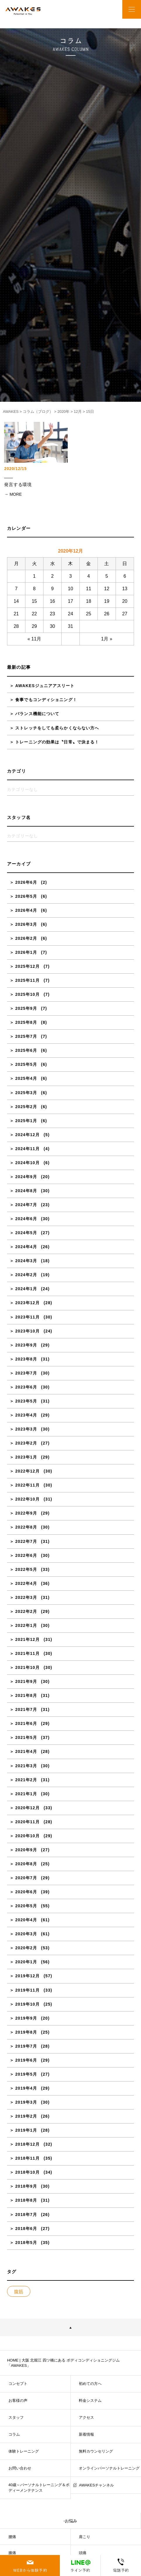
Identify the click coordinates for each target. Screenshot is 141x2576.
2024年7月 (26, 1204)
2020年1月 (26, 1961)
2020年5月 (26, 1905)
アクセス (86, 2417)
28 (16, 626)
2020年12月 (27, 1807)
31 (70, 626)
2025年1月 (26, 1120)
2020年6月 (26, 1891)
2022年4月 (26, 1583)
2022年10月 (27, 1499)
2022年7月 (26, 1541)
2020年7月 (26, 1877)
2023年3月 (26, 1429)
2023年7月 (26, 1373)
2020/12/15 (15, 468)
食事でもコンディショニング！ (46, 699)
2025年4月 (26, 1078)
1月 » (106, 638)
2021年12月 (27, 1639)
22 (34, 613)
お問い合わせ (19, 2468)
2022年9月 (26, 1513)
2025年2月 (26, 1106)
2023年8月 (26, 1359)
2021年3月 (26, 1765)
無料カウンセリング (96, 2451)
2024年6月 (26, 1218)
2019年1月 (26, 2130)
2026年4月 (26, 910)
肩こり (84, 2537)
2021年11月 (27, 1653)
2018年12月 (27, 2144)
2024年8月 (26, 1190)
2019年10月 (27, 2004)
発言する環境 (18, 484)
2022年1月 (26, 1625)
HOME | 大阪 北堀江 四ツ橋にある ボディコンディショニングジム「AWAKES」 (63, 2363)
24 (70, 613)
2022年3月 (26, 1597)
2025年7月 (26, 1036)
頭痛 (82, 2553)
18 (88, 601)
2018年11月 (27, 2158)
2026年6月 (26, 882)
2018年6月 (26, 2228)
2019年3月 (26, 2102)
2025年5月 (26, 1064)
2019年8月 (26, 2032)
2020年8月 (26, 1863)
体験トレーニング (23, 2451)
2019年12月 (27, 1976)
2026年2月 (26, 938)
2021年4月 (26, 1751)
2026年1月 (26, 952)
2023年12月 (27, 1302)
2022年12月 (27, 1471)
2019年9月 (26, 2018)
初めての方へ (90, 2383)
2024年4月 (26, 1246)
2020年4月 (26, 1919)
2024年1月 (26, 1288)
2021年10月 (27, 1667)
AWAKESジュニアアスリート (44, 685)
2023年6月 (26, 1387)
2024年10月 (27, 1162)
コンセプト (17, 2383)
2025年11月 (27, 980)
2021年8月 (26, 1695)
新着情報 (86, 2434)
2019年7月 (26, 2046)
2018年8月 (26, 2200)
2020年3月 (26, 1933)
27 (124, 613)
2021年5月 (26, 1737)
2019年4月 (26, 2088)
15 (34, 601)
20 (124, 601)
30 (52, 626)
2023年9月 (26, 1345)
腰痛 (12, 2537)
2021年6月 (26, 1723)
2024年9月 (26, 1176)
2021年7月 (26, 1709)
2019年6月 (26, 2060)
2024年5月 (26, 1232)
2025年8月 (26, 1022)
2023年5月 (26, 1401)
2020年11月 (27, 1821)
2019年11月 (27, 1990)
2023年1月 (26, 1457)
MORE (16, 494)
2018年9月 (26, 2186)
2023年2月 (26, 1443)
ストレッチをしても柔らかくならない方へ (57, 728)
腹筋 (18, 2291)
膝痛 (12, 2553)
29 (34, 626)
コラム (14, 2434)
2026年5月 (26, 896)
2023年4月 (26, 1415)
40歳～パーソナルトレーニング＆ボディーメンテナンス (38, 2487)
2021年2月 (26, 1779)
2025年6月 (26, 1050)
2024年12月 (27, 1134)
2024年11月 (27, 1148)
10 (70, 588)
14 (16, 601)
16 (52, 601)
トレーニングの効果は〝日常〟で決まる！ (57, 742)
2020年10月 (27, 1835)
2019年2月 (26, 2116)
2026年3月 (26, 924)
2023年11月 (27, 1317)
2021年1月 (26, 1793)
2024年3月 (26, 1260)
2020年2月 (26, 1947)
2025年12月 (27, 966)
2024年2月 (26, 1274)
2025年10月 (27, 994)
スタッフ (16, 2417)
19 (106, 601)
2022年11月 (27, 1485)
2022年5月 (26, 1569)
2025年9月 (26, 1008)
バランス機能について (37, 713)
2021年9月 (26, 1681)
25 (88, 613)
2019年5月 (26, 2074)
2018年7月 (26, 2214)
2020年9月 (26, 1849)
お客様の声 (17, 2400)
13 (124, 588)
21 (16, 613)
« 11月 (34, 638)
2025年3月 (26, 1092)
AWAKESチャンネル (96, 2485)
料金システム (90, 2400)
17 (70, 601)
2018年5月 (26, 2242)
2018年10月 (27, 2172)
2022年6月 (26, 1555)
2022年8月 (26, 1527)
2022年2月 (26, 1611)
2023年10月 (27, 1331)
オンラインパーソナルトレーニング (109, 2468)
